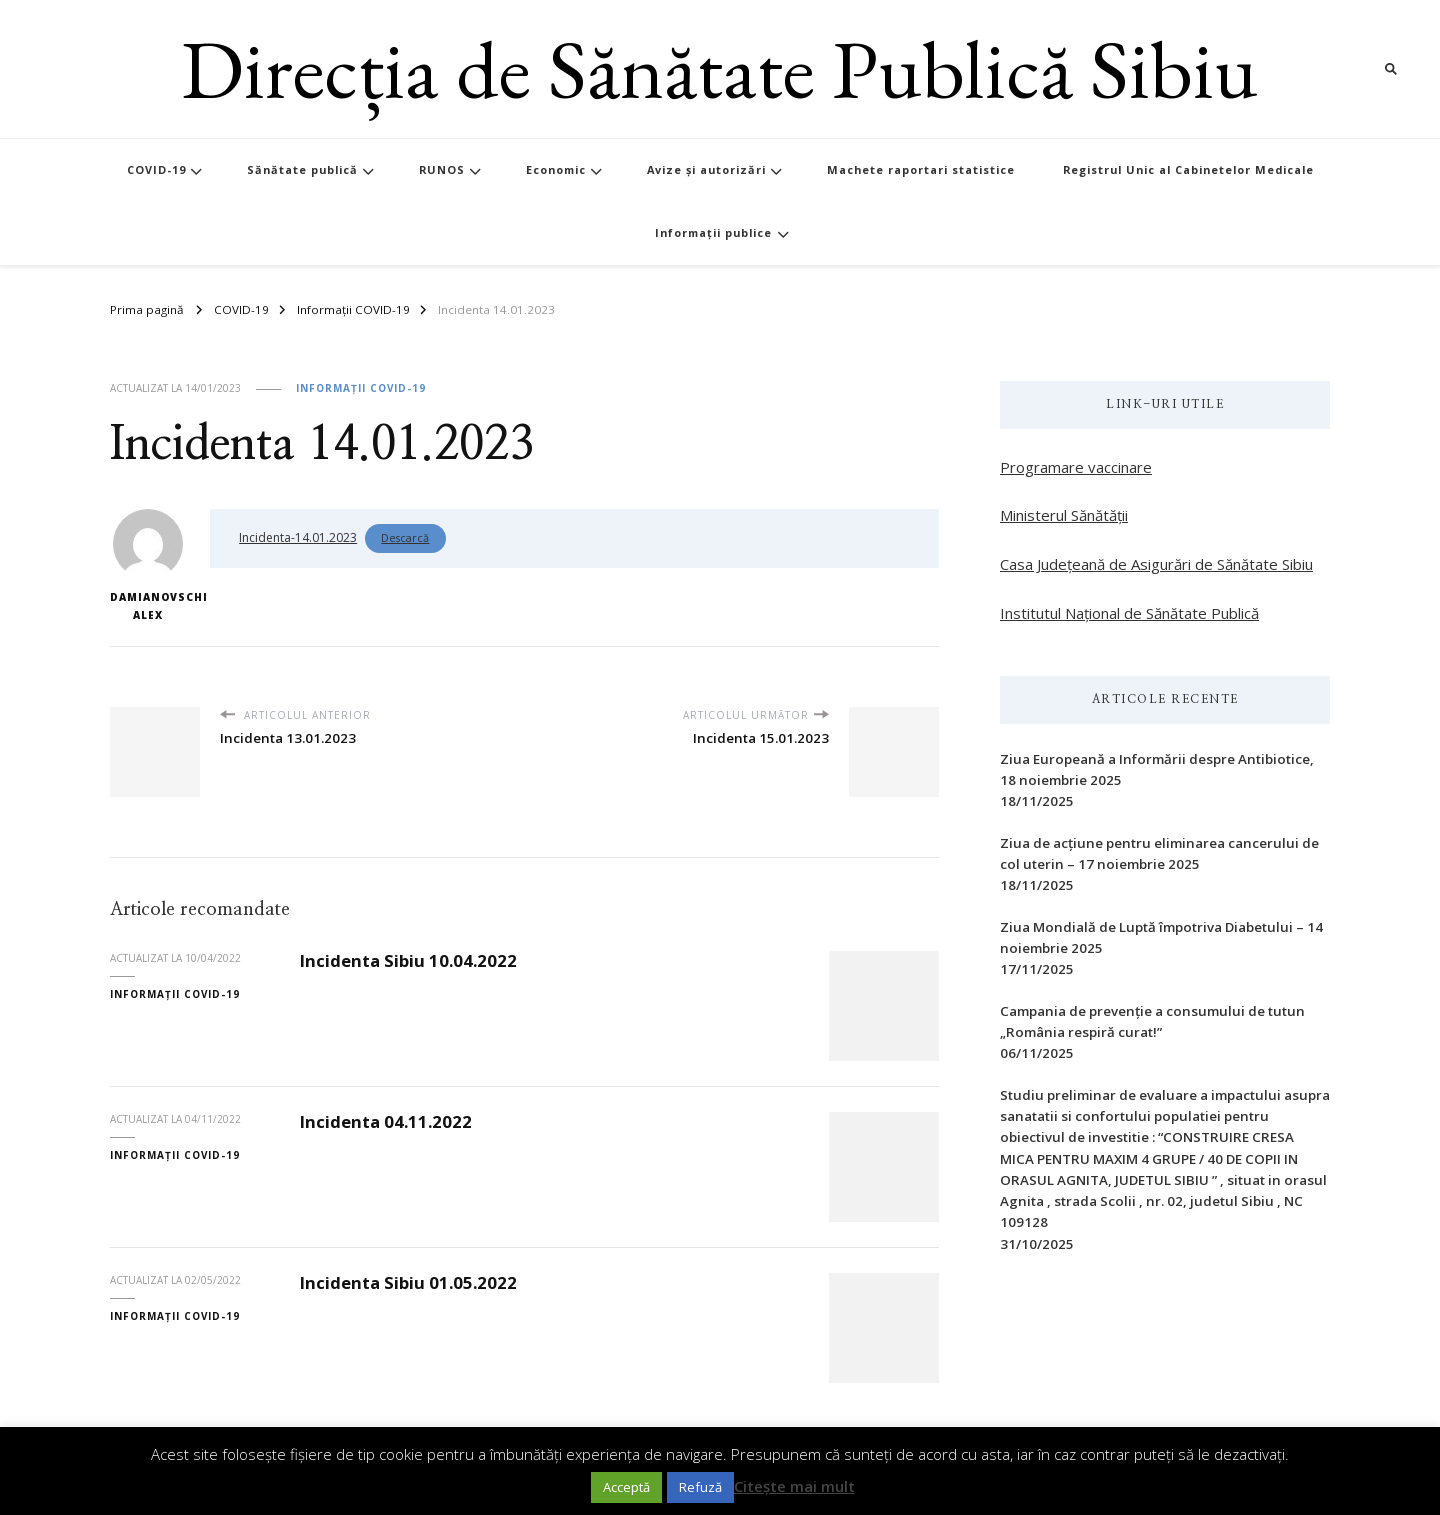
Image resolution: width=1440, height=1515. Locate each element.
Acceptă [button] (626, 1487)
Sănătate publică (302, 169)
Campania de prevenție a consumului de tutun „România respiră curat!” (1152, 1021)
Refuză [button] (700, 1487)
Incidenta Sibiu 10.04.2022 (408, 960)
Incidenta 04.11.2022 (386, 1121)
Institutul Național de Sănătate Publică (1129, 613)
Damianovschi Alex (147, 565)
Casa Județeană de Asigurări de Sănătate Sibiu (1156, 564)
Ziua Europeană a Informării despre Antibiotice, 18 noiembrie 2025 (1157, 769)
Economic (556, 169)
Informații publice (713, 232)
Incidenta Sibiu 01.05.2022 (408, 1282)
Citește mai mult (794, 1486)
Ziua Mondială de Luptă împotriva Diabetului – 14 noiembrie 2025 (1161, 937)
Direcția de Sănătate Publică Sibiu (719, 68)
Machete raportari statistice (921, 169)
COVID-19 (156, 169)
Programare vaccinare (1076, 467)
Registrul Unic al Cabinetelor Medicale (1188, 169)
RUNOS (442, 169)
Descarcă (405, 537)
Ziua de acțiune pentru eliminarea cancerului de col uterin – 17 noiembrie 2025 (1159, 853)
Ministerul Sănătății (1064, 515)
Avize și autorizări (706, 169)
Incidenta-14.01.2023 (298, 537)
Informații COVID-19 (361, 388)
